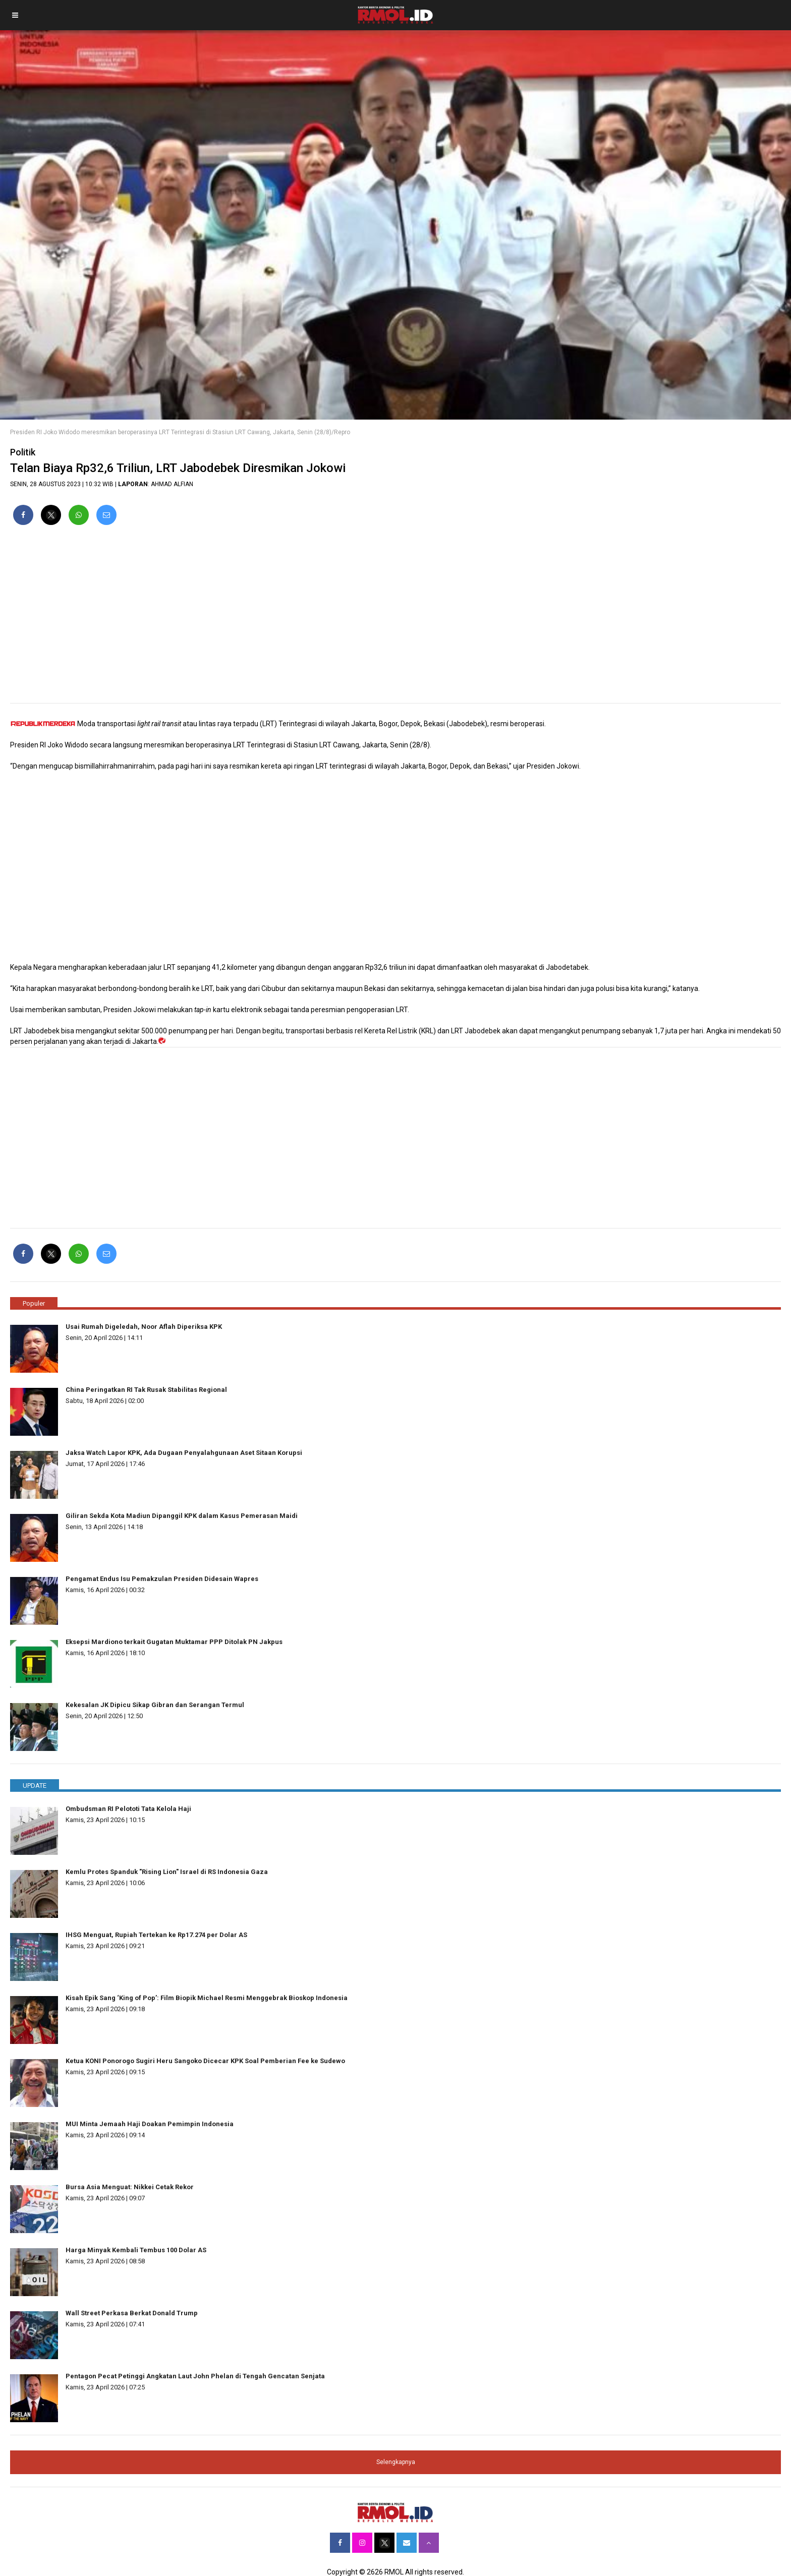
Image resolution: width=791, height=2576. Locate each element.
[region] (395, 618)
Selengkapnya (395, 2462)
